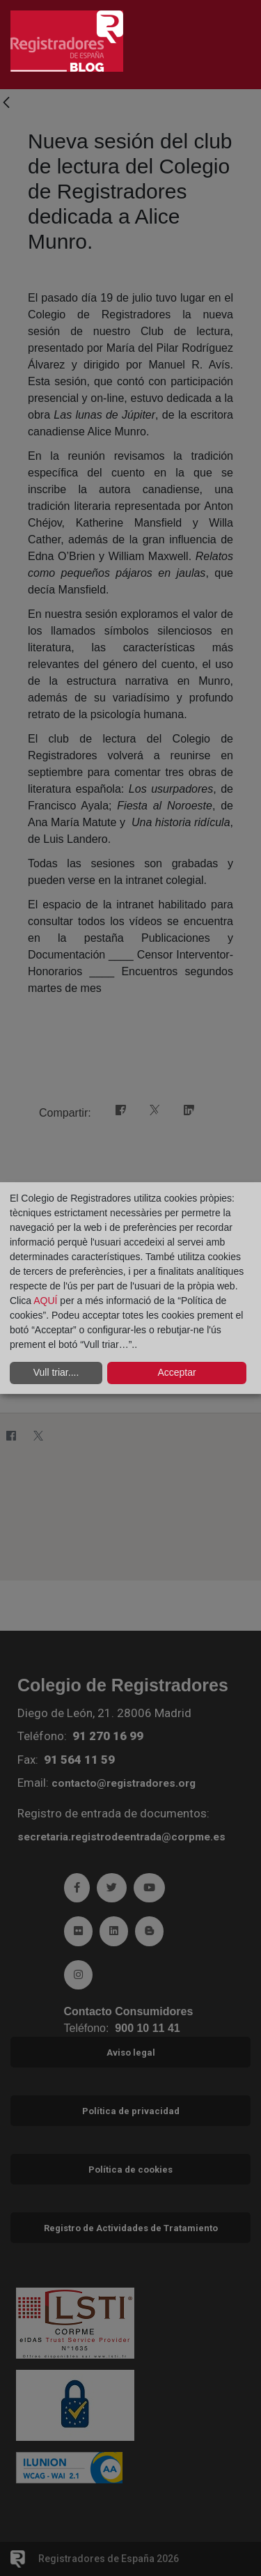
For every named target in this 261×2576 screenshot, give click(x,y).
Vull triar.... (56, 1372)
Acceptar (176, 1372)
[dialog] (130, 1288)
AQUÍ (46, 1300)
